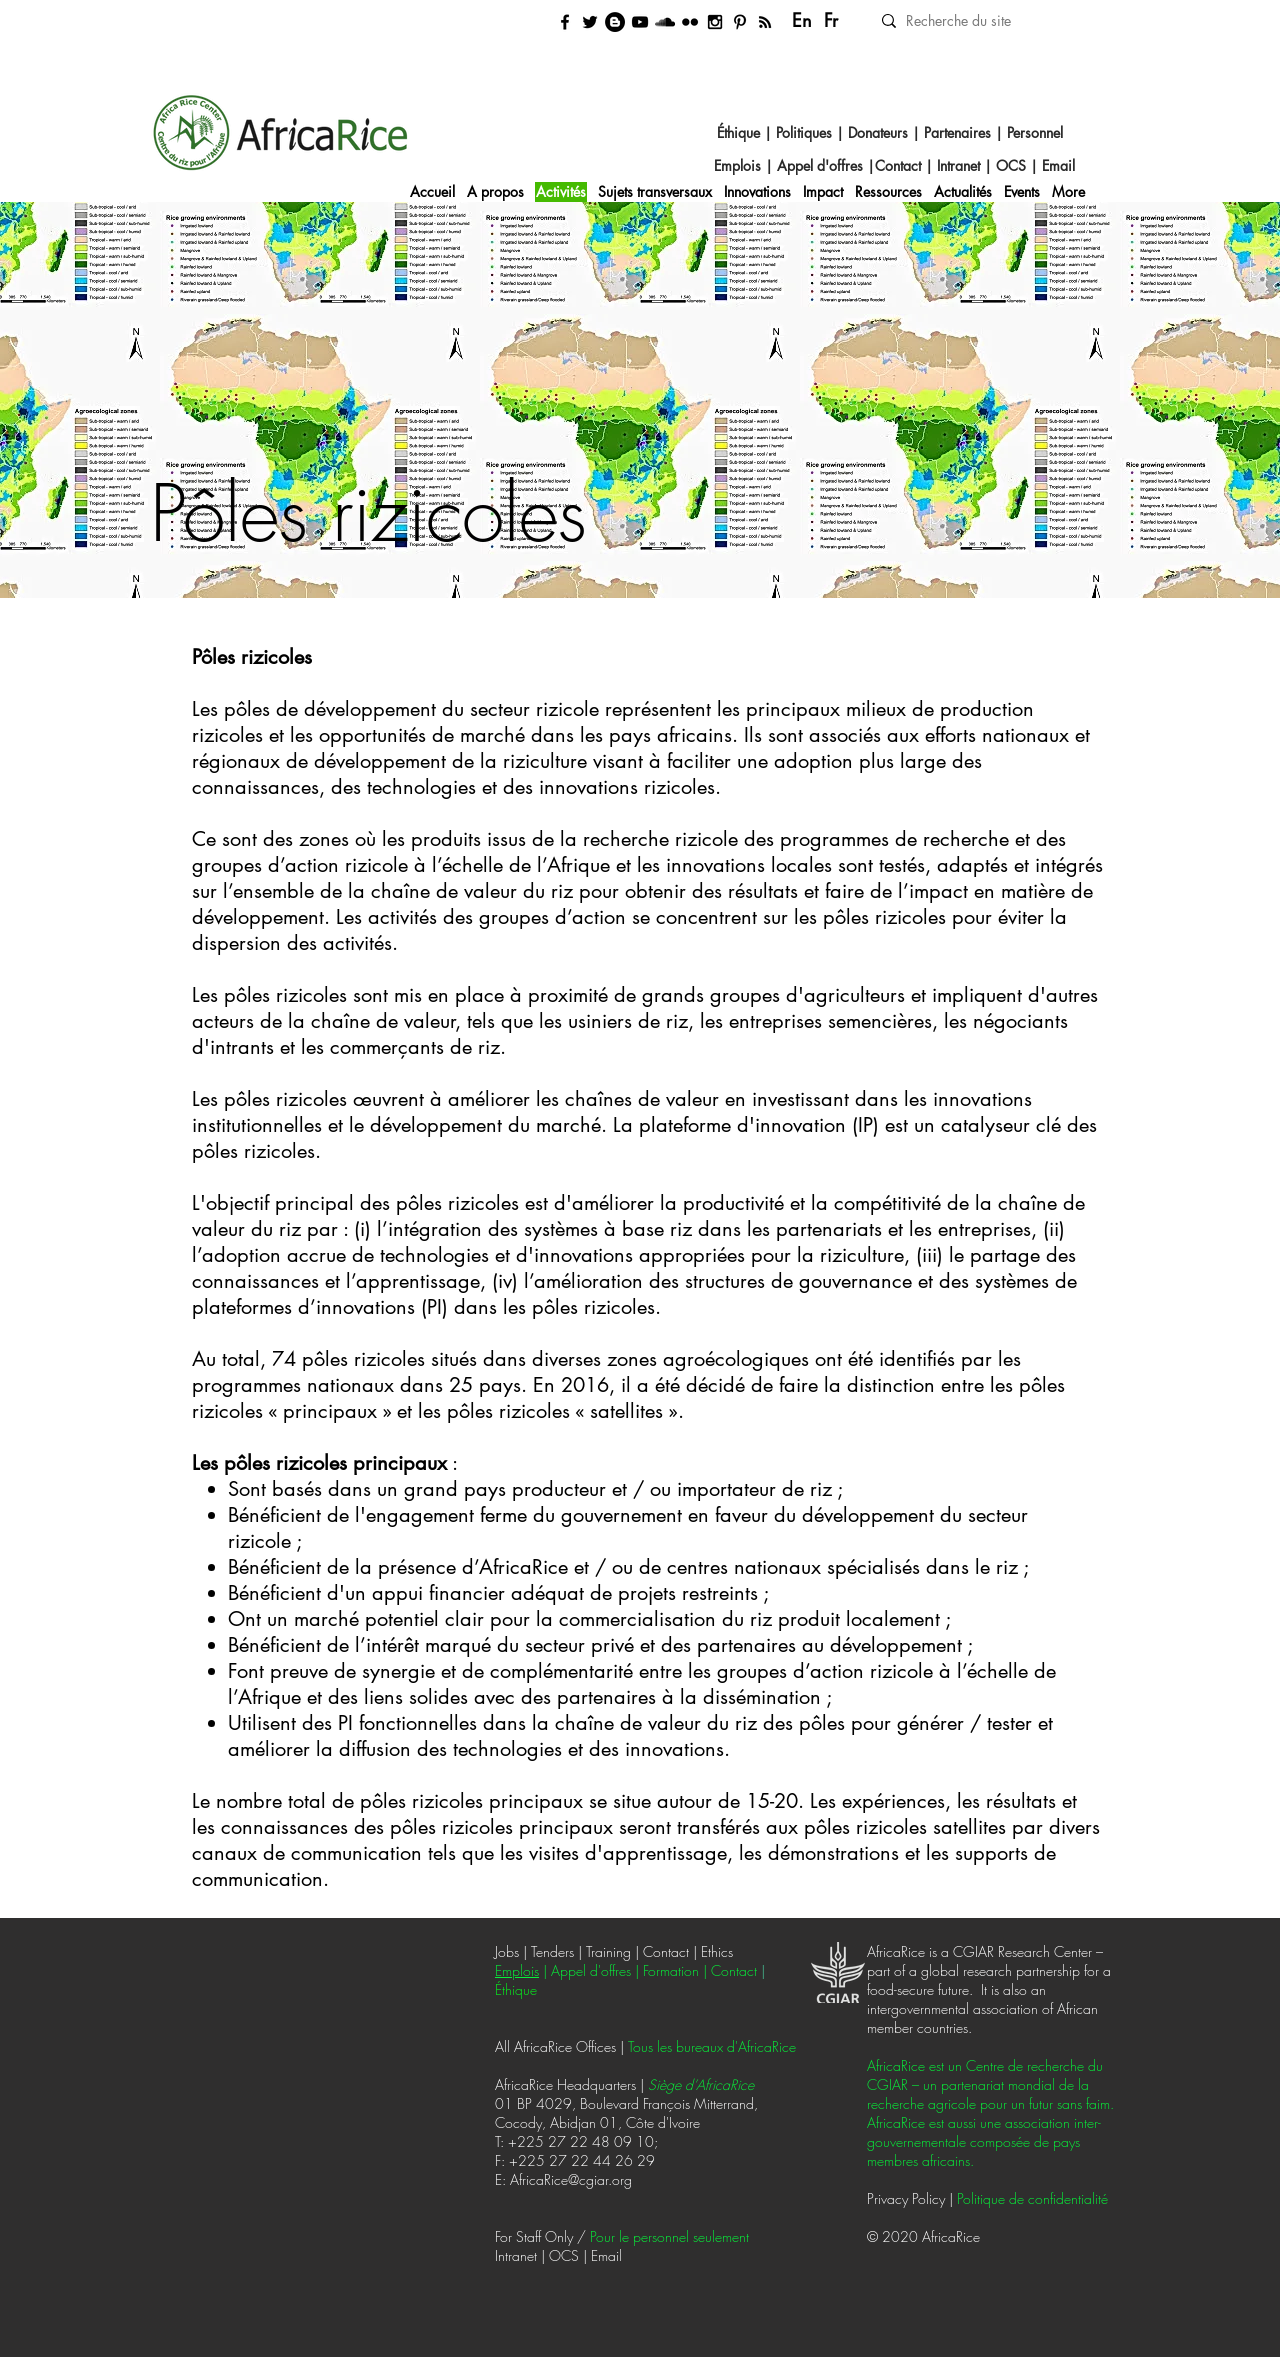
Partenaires (957, 132)
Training (610, 1951)
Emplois (739, 165)
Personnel (1035, 132)
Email (1058, 165)
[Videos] (640, 22)
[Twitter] (590, 22)
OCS (1011, 165)
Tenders (552, 1951)
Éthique (738, 132)
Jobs (507, 1951)
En (802, 20)
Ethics (717, 1951)
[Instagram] (715, 22)
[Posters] (740, 22)
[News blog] (615, 22)
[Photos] (690, 22)
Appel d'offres (820, 165)
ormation (673, 1970)
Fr (831, 20)
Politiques (804, 132)
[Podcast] (665, 22)
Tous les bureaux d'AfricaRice (712, 2046)
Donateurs (878, 132)
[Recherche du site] (990, 20)
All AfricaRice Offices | (561, 2046)
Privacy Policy (906, 2198)
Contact (900, 165)
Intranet (960, 165)
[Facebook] (565, 22)
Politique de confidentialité (1032, 2198)
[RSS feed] (765, 22)
